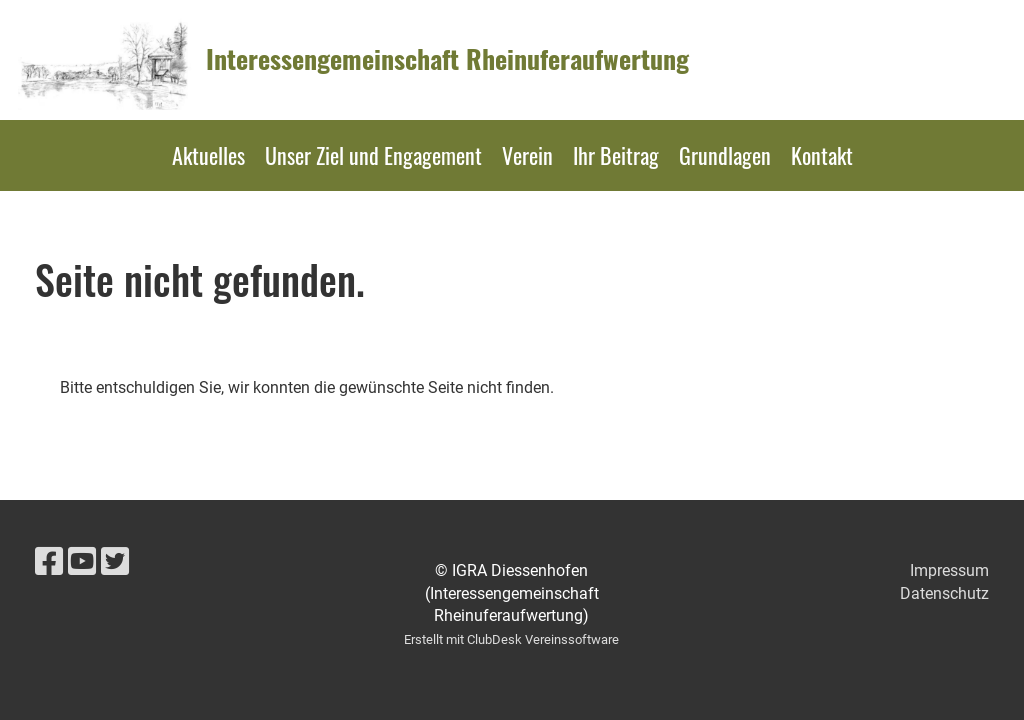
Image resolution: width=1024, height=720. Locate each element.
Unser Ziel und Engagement (373, 155)
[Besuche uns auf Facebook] (49, 562)
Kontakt (822, 155)
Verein (527, 155)
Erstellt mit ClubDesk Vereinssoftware (511, 639)
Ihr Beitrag (616, 155)
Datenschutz (944, 593)
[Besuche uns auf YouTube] (82, 562)
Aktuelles (208, 155)
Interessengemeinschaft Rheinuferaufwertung (447, 59)
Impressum (949, 570)
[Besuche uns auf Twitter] (115, 562)
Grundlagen (725, 155)
